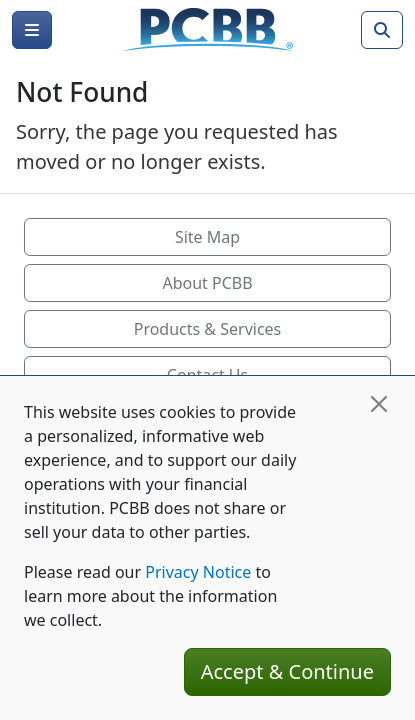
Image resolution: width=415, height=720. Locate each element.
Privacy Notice (198, 572)
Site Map (207, 237)
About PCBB (207, 283)
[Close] (379, 404)
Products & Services (208, 329)
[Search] (382, 30)
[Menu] (32, 30)
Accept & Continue (287, 671)
